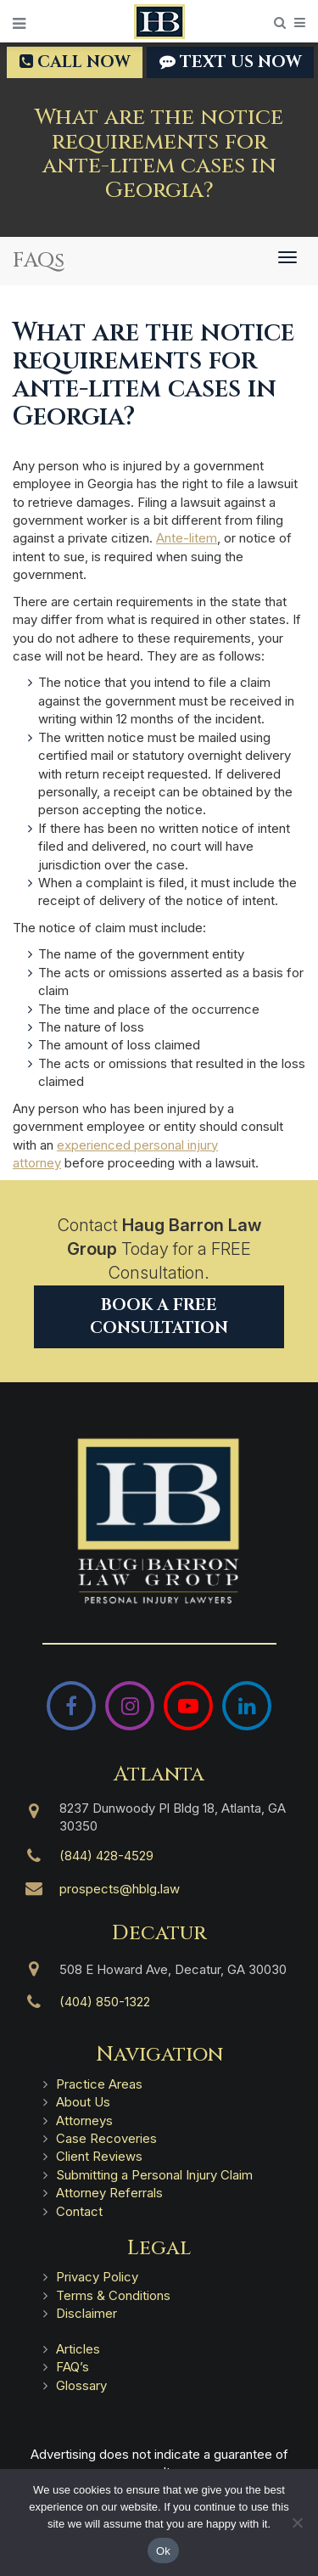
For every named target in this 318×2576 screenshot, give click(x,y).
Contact (79, 2211)
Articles (78, 2349)
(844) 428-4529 (106, 1856)
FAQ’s (72, 2367)
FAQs (38, 261)
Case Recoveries (106, 2138)
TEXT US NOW (230, 62)
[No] (296, 2522)
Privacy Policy (97, 2277)
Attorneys (84, 2120)
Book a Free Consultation (159, 1316)
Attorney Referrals (109, 2193)
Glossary (81, 2385)
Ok (163, 2551)
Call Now (75, 62)
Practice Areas (99, 2084)
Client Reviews (99, 2156)
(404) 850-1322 (104, 2002)
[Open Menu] (19, 24)
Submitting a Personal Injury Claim (154, 2175)
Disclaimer (86, 2313)
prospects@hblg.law (119, 1889)
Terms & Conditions (113, 2295)
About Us (83, 2102)
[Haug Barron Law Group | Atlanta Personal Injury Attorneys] (159, 1521)
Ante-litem (186, 538)
